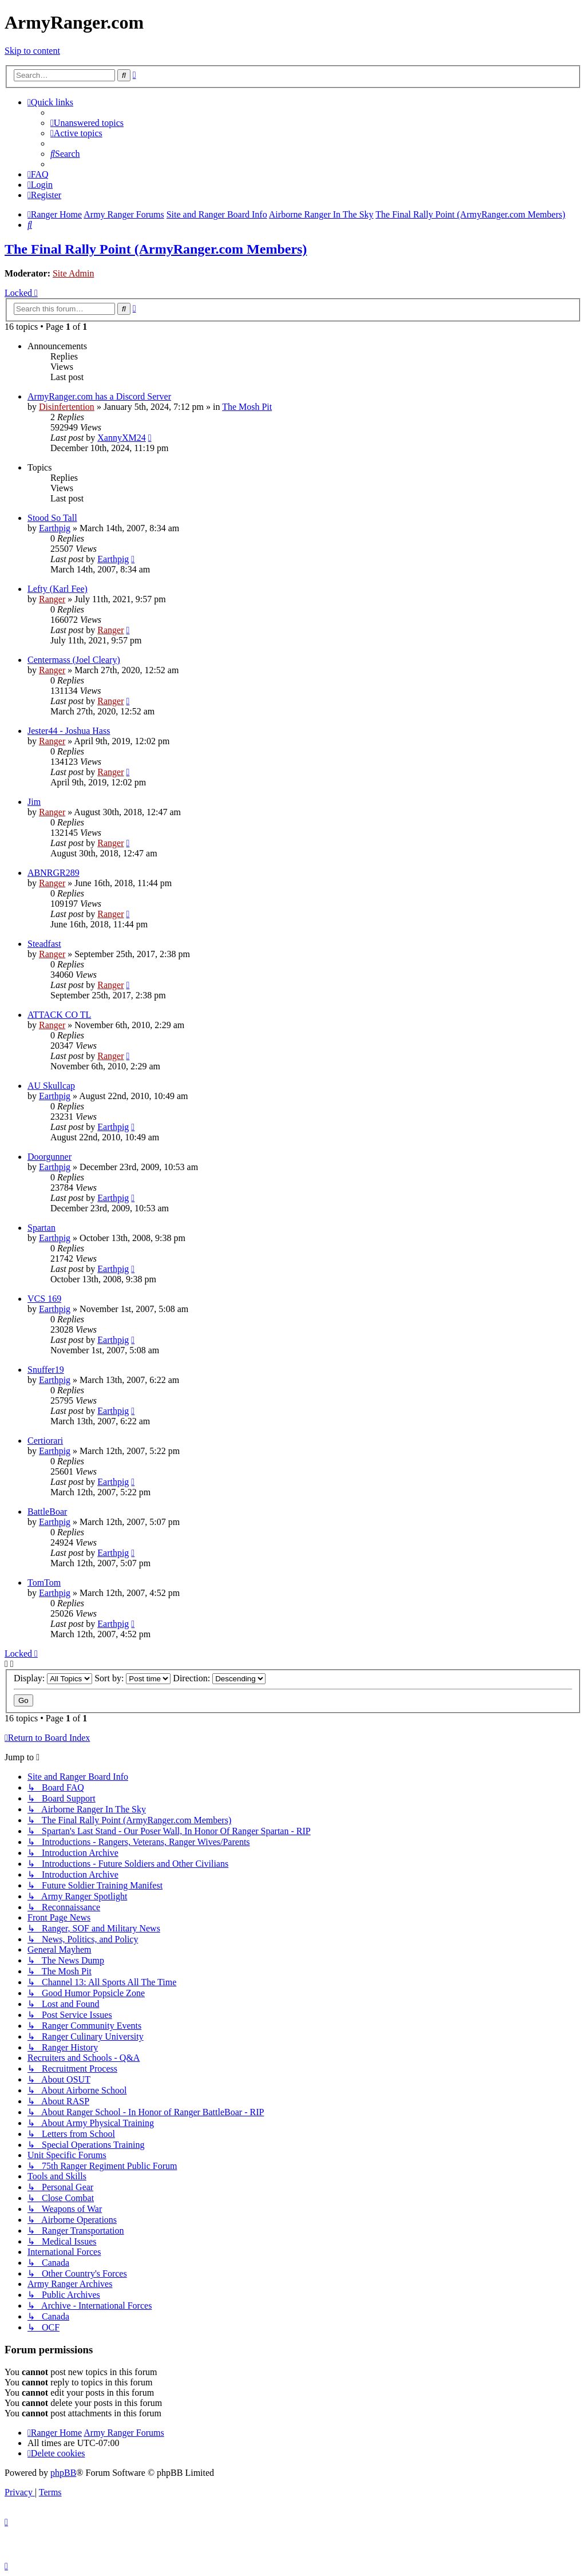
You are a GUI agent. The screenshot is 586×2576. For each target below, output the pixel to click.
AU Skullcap (51, 1086)
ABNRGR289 (53, 873)
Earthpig (54, 528)
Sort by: (132, 1678)
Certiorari (45, 1440)
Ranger (52, 599)
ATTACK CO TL (59, 1015)
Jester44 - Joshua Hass (68, 731)
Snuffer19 (45, 1369)
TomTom (44, 1582)
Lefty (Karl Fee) (57, 589)
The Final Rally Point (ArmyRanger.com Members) (156, 249)
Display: (53, 1678)
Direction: (219, 1678)
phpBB (63, 2473)
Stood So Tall (52, 518)
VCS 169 (44, 1298)
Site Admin (73, 273)
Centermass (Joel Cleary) (73, 660)
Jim (34, 802)
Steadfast (44, 944)
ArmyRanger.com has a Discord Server (99, 396)
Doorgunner (49, 1156)
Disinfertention (66, 407)
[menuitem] (87, 123)
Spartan (41, 1227)
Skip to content (32, 51)
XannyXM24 (121, 437)
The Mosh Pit (247, 407)
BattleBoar (47, 1511)
